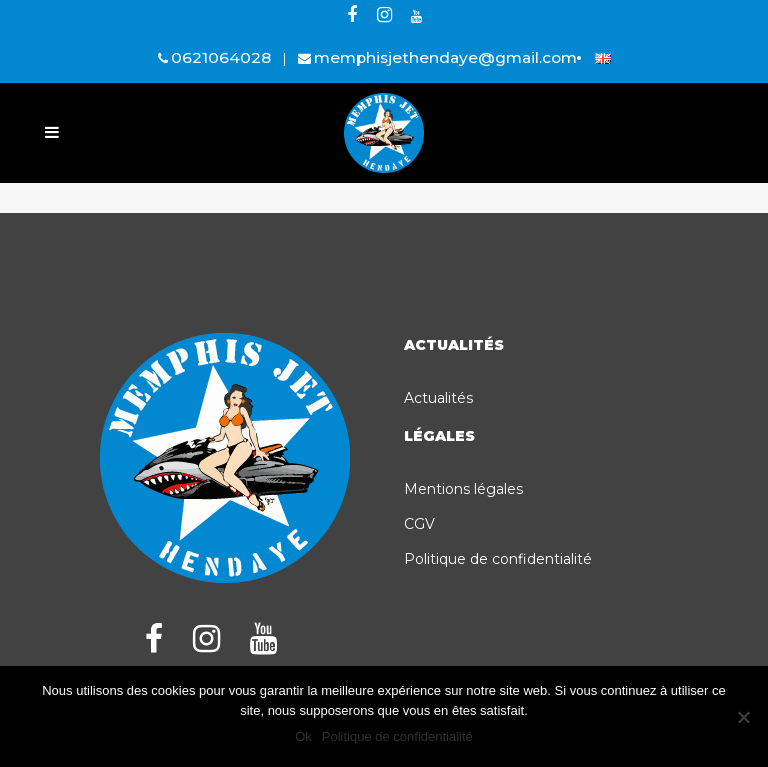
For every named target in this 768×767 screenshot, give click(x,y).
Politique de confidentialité (498, 559)
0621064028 (221, 57)
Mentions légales (463, 489)
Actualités (438, 398)
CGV (419, 524)
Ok (303, 736)
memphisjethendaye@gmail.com (445, 57)
